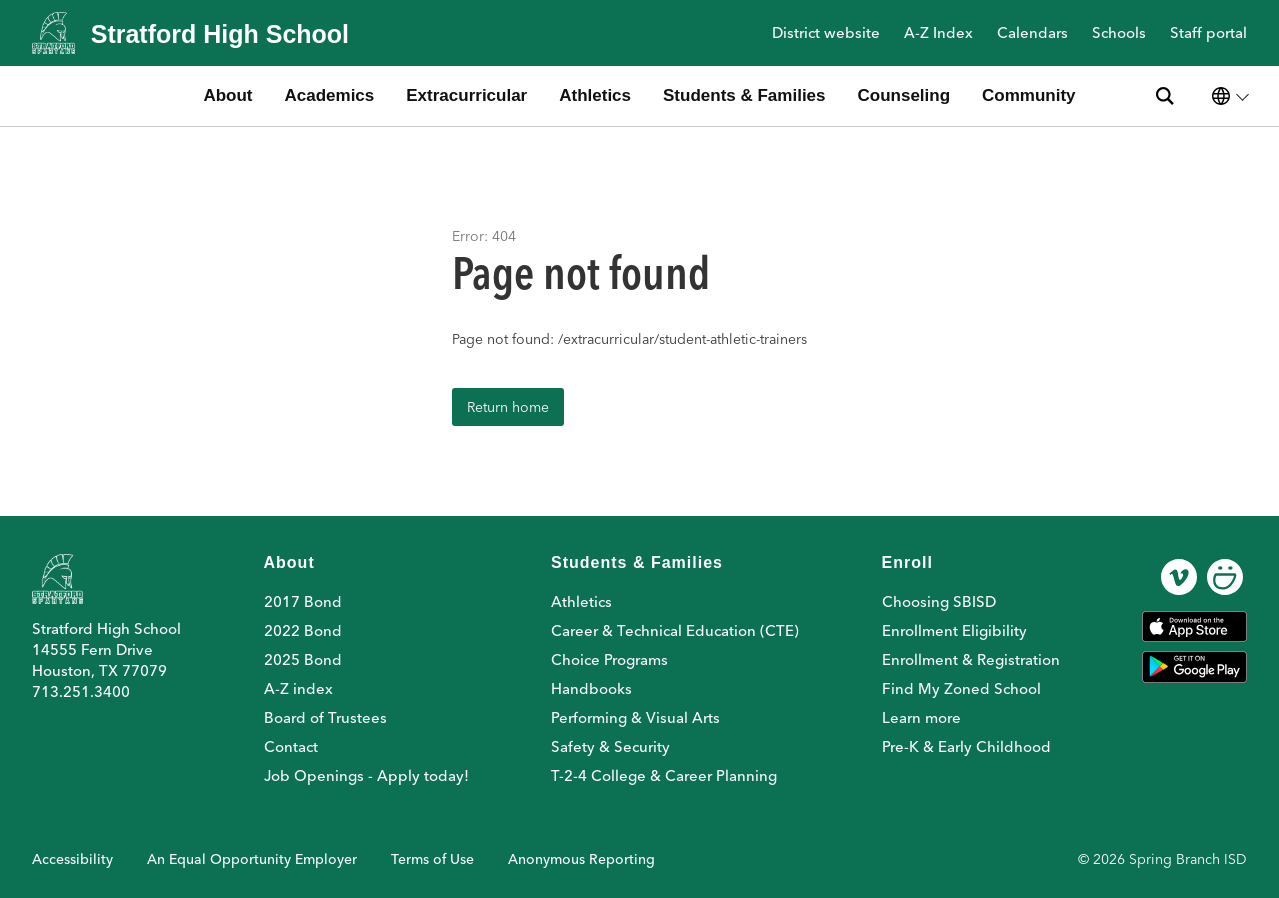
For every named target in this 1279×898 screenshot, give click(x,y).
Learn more (921, 717)
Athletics (595, 95)
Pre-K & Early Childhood (966, 746)
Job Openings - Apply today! (366, 775)
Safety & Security (610, 746)
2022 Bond (303, 630)
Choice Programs (609, 659)
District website (826, 33)
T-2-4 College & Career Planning (664, 775)
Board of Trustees (325, 717)
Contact (291, 746)
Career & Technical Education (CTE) (675, 630)
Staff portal (1208, 33)
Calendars (1032, 33)
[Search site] (1165, 96)
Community (1029, 95)
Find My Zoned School (961, 688)
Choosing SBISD (939, 601)
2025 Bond (303, 659)
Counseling (904, 95)
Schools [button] (1119, 33)
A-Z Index (938, 33)
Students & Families (744, 95)
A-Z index (298, 688)
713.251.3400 (81, 691)
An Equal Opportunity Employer (252, 859)
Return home (508, 407)
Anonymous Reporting (581, 859)
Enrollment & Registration (971, 659)
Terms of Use (432, 859)
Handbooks (591, 688)
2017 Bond (303, 601)
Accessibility (72, 859)
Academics (330, 95)
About (227, 95)
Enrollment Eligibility (954, 630)
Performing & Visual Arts (635, 717)
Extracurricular (466, 95)
